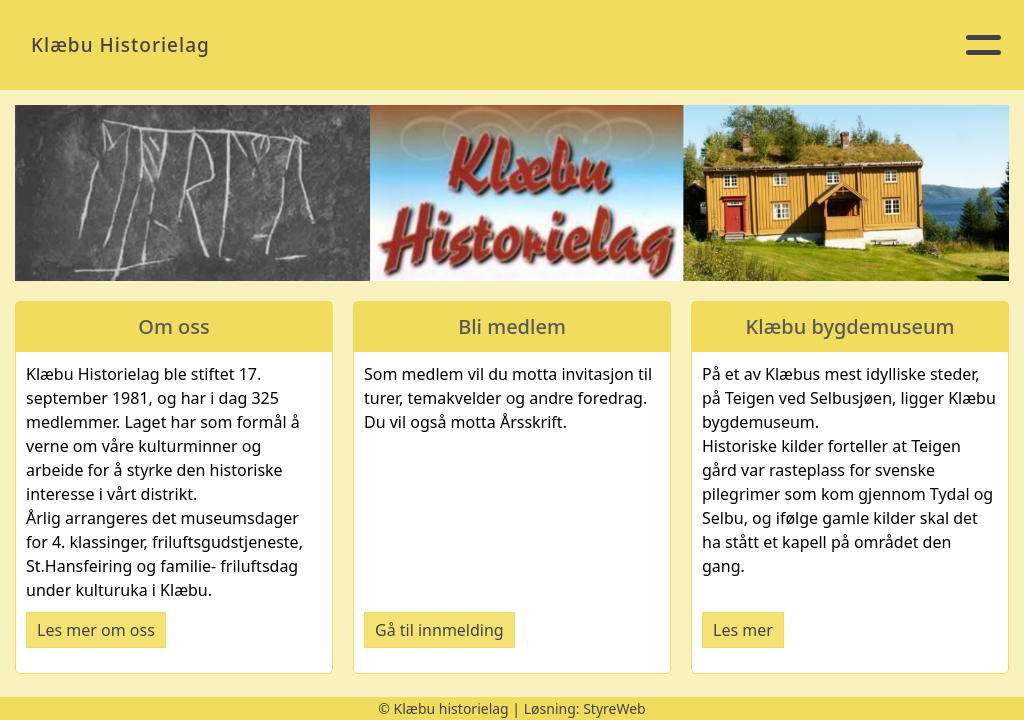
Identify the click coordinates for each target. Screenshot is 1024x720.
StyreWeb (614, 708)
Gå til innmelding (439, 630)
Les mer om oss (96, 630)
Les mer (743, 630)
